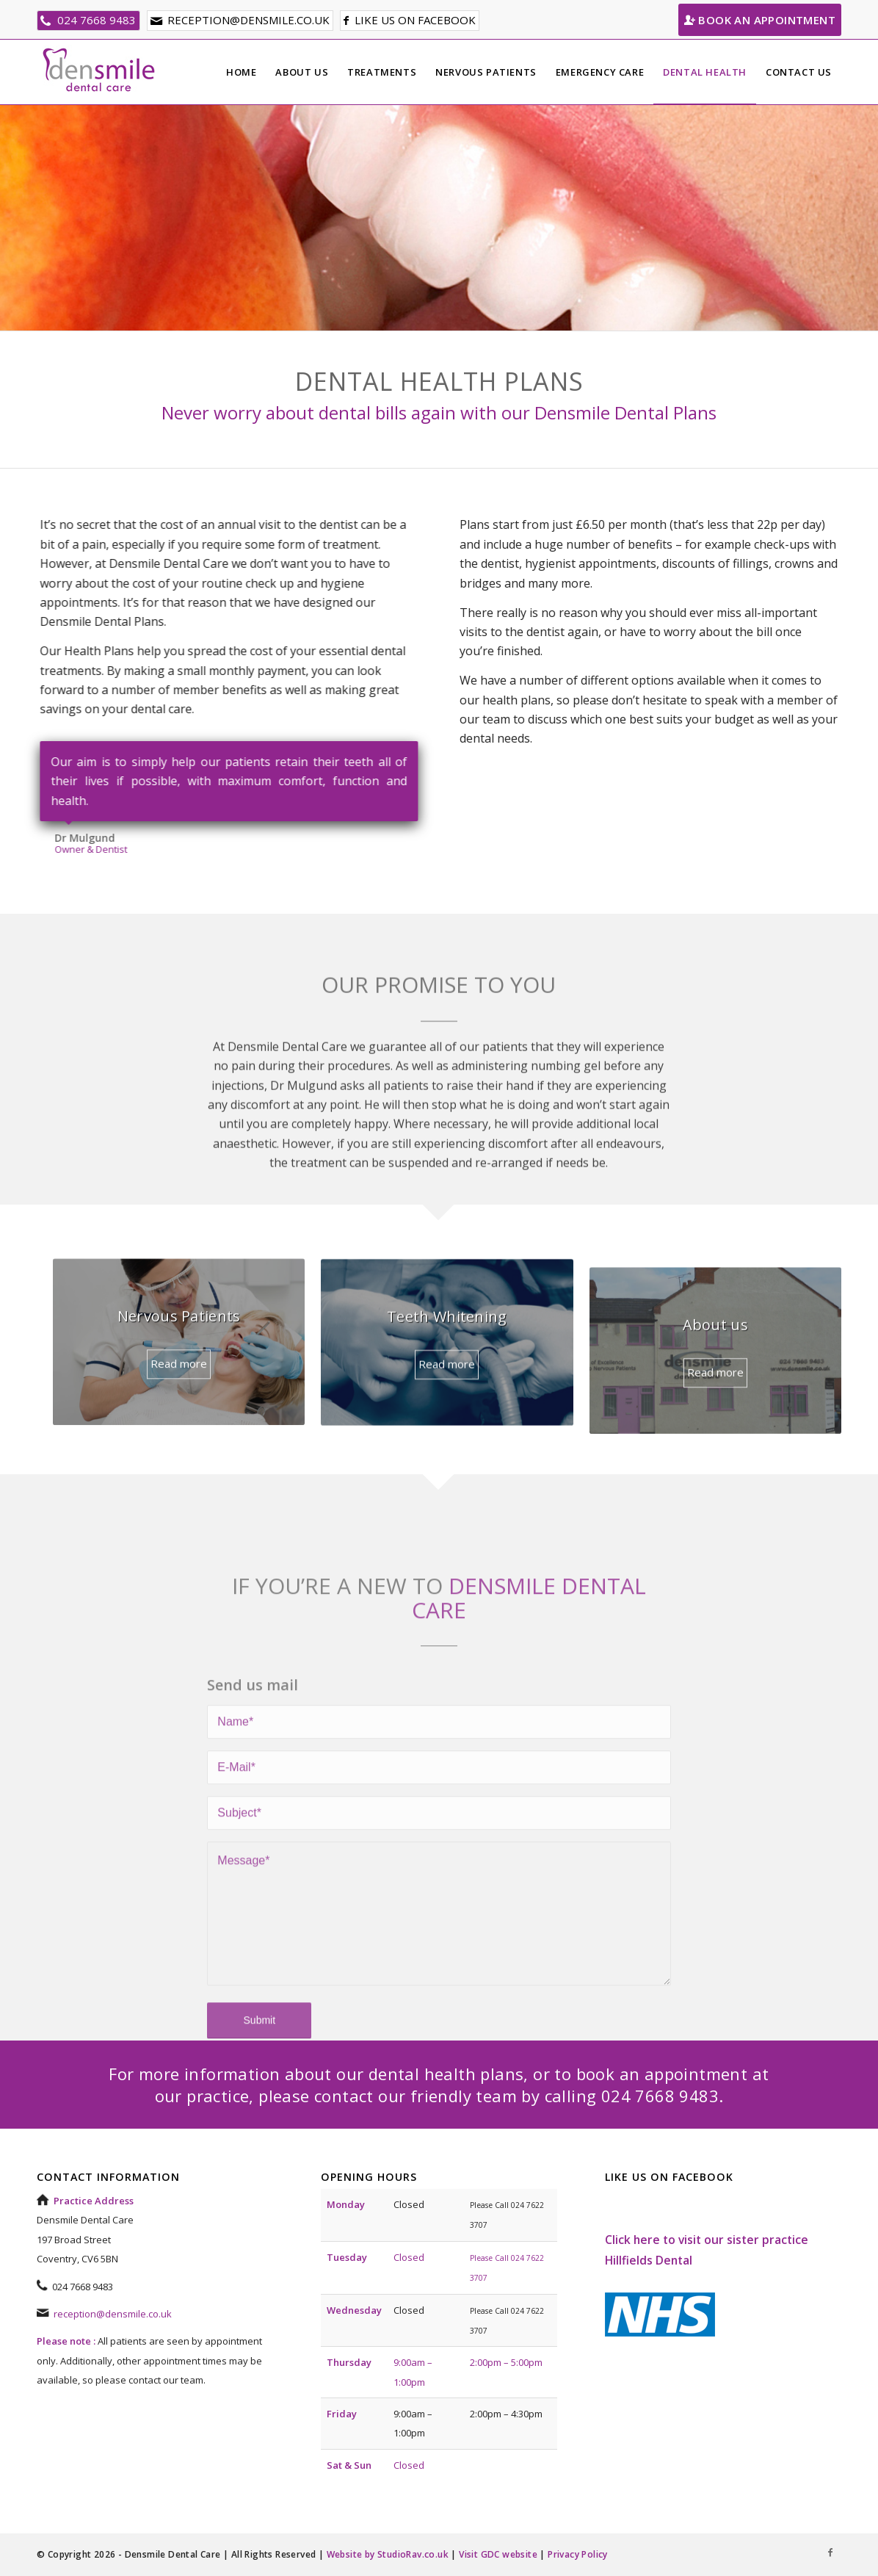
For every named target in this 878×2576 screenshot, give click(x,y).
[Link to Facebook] (830, 2552)
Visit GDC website (498, 2554)
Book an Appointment (759, 19)
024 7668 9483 (96, 20)
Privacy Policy (578, 2554)
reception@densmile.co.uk (248, 20)
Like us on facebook (415, 20)
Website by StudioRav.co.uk (388, 2554)
